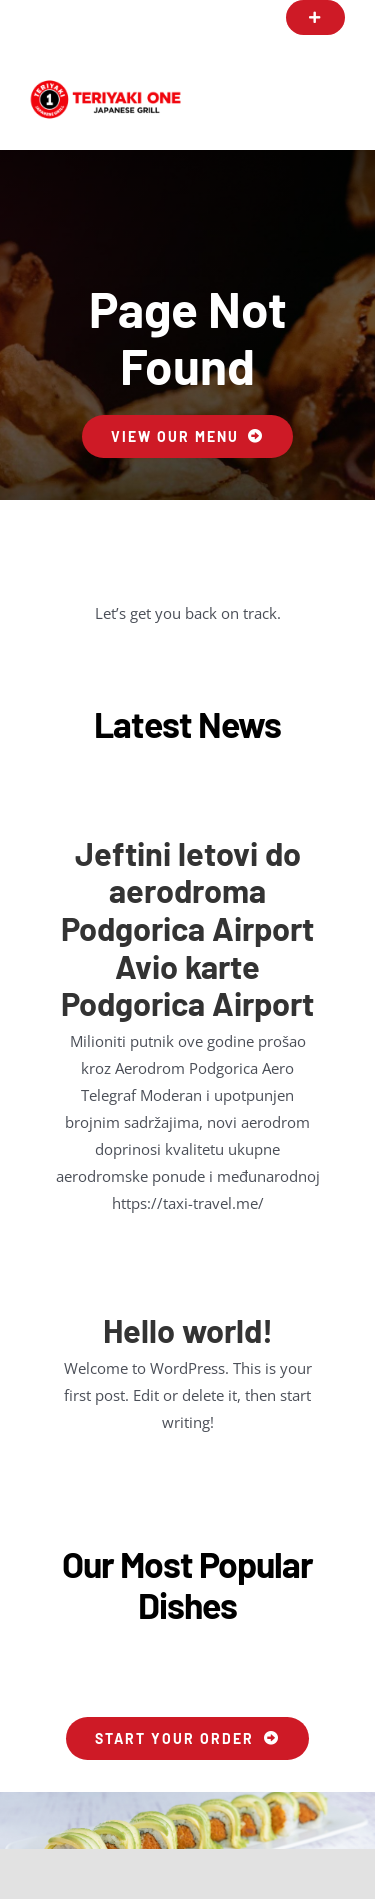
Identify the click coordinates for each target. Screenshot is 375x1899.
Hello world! (188, 1330)
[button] (315, 17)
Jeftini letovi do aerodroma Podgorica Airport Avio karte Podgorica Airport (187, 928)
